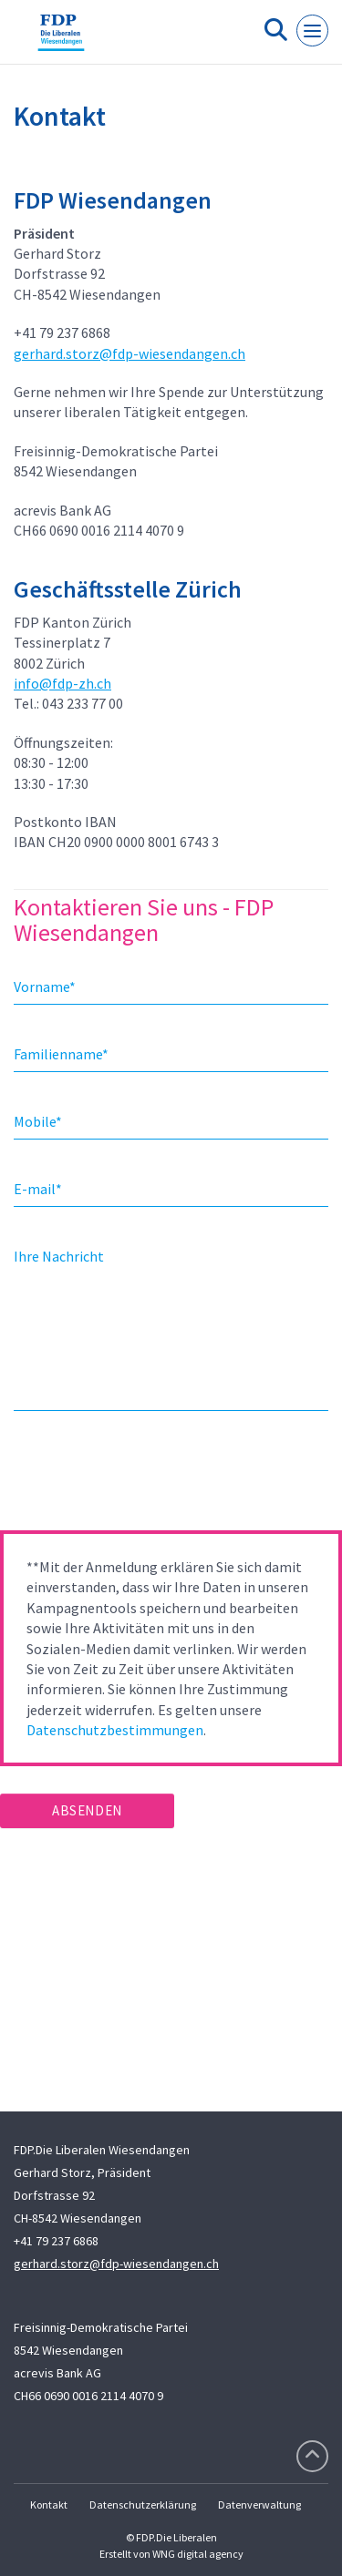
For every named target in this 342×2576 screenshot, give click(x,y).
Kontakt (48, 2504)
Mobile (38, 1121)
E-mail (38, 1189)
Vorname (45, 986)
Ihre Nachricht (59, 1256)
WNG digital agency (198, 2554)
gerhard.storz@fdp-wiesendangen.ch (129, 353)
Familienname (61, 1054)
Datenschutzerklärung (142, 2504)
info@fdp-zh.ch (62, 683)
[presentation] (138, 1476)
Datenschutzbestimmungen (114, 1730)
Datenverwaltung (259, 2504)
